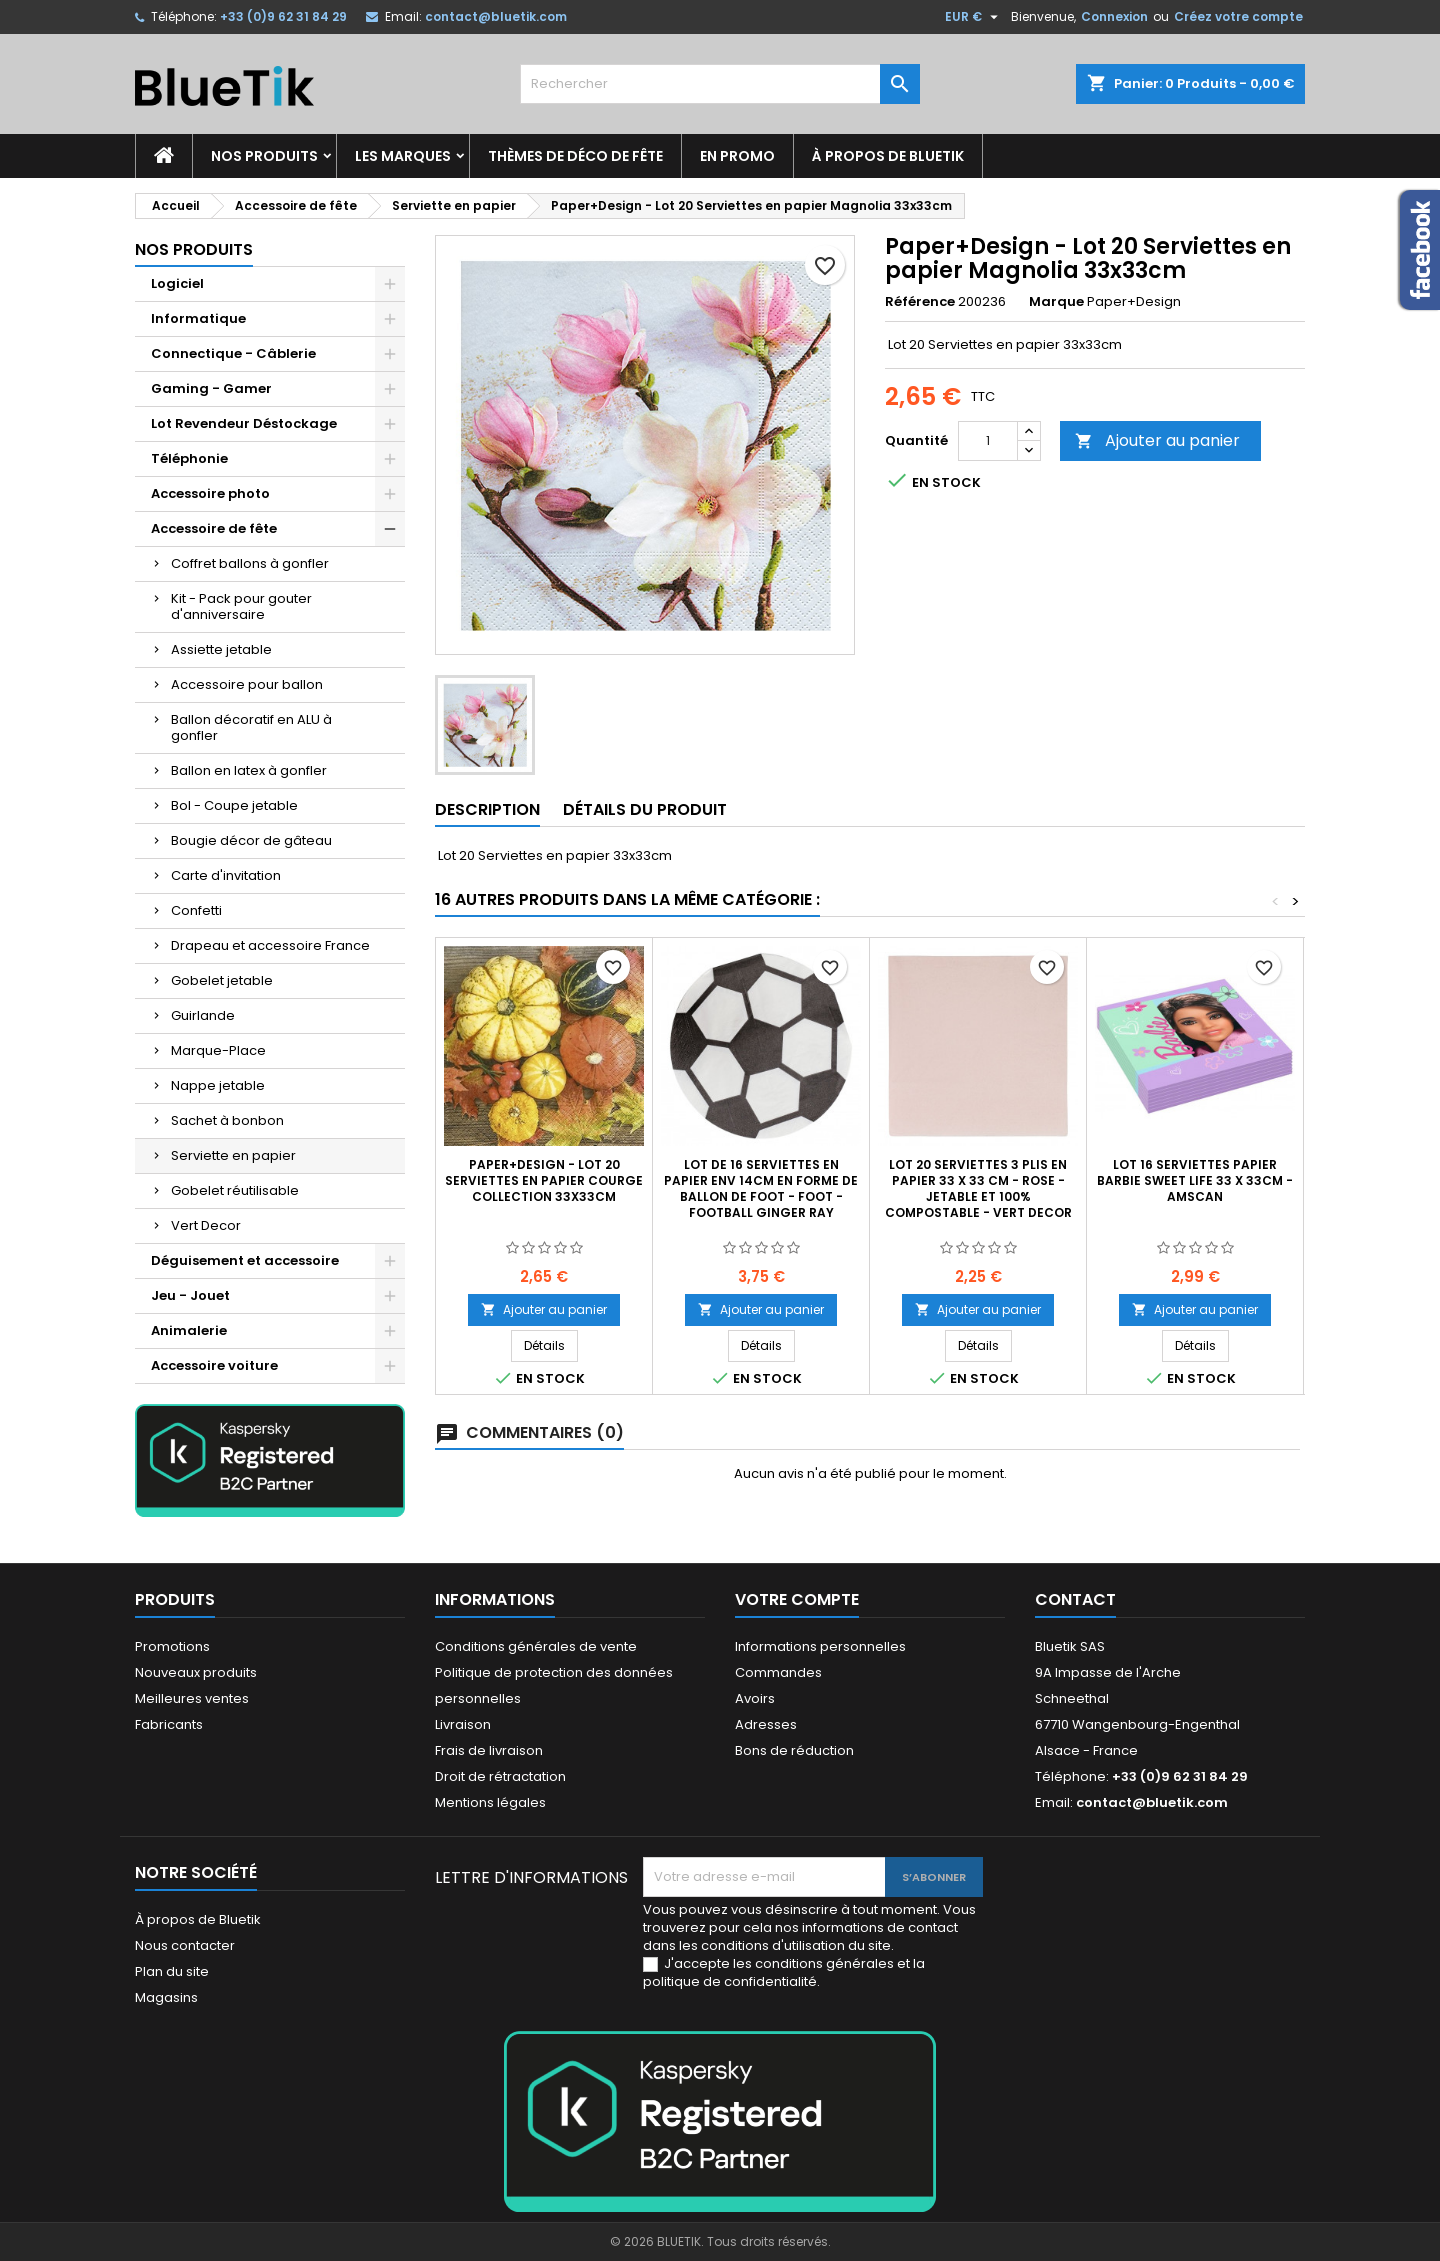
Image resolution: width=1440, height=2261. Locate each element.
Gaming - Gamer (211, 388)
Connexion (1114, 16)
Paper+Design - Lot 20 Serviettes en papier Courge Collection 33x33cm (544, 1180)
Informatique (198, 318)
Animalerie (189, 1330)
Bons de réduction (794, 1750)
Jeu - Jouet (190, 1295)
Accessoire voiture (214, 1365)
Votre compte (797, 1599)
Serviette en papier (233, 1155)
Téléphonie (189, 458)
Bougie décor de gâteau (251, 840)
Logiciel (177, 283)
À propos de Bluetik (888, 156)
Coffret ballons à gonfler (250, 563)
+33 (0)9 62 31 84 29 (283, 16)
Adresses (766, 1724)
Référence (920, 302)
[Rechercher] (720, 84)
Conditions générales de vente (536, 1646)
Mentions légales (490, 1802)
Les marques (403, 156)
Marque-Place (218, 1050)
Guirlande (203, 1015)
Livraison (463, 1724)
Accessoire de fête (214, 528)
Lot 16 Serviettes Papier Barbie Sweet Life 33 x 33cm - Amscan (1195, 1180)
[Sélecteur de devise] (974, 17)
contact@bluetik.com (496, 16)
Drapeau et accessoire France (270, 945)
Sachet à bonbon (227, 1120)
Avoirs (755, 1698)
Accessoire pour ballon (247, 684)
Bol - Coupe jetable (234, 805)
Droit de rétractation (500, 1776)
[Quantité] (988, 441)
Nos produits (264, 156)
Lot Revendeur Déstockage (244, 423)
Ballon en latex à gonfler (249, 770)
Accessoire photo (210, 493)
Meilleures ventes (192, 1698)
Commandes (778, 1672)
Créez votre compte (1238, 16)
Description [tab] (487, 809)
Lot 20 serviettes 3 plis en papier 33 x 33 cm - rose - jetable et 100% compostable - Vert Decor (978, 1188)
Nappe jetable (218, 1085)
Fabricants (169, 1724)
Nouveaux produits (196, 1672)
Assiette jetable (221, 649)
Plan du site (172, 1971)
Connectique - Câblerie (233, 353)
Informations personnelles (820, 1646)
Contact (1075, 1599)
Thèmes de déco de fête (575, 156)
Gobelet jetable (222, 980)
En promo (737, 156)
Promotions (172, 1646)
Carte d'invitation (226, 875)
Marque (1056, 302)
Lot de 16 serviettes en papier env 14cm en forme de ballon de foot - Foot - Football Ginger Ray (761, 1188)
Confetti (196, 910)
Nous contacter (185, 1945)
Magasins (166, 1997)
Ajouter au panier (1157, 440)
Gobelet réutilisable (235, 1190)
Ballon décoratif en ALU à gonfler (251, 727)
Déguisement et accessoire (245, 1260)
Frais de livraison (489, 1750)
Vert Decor (206, 1225)
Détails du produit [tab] (645, 809)
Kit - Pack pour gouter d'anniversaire (241, 606)
